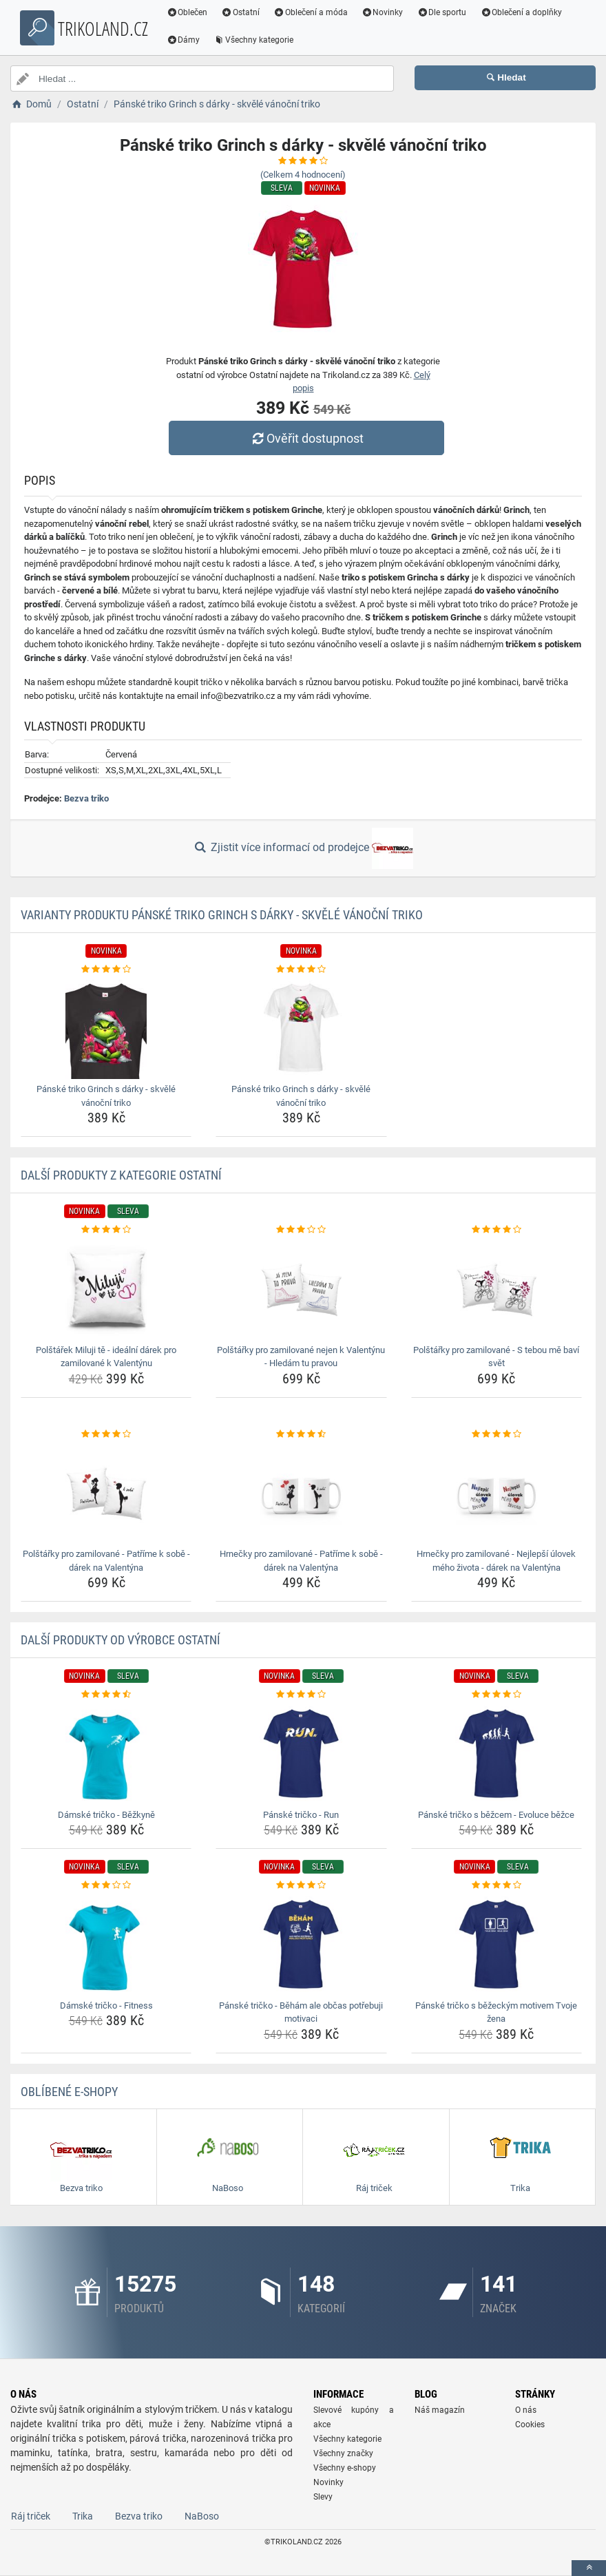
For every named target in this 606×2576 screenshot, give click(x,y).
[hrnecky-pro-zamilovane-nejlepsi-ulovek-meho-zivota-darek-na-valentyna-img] (496, 1492)
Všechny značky (343, 2453)
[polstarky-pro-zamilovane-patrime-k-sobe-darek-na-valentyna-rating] (106, 1434)
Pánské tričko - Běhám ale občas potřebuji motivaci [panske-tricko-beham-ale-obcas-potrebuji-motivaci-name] (301, 2012)
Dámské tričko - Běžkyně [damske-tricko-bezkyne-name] (106, 1815)
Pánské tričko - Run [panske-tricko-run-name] (301, 1815)
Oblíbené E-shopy (69, 2091)
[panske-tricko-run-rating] (301, 1694)
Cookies (530, 2424)
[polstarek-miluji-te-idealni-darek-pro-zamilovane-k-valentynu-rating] (106, 1230)
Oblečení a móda (313, 12)
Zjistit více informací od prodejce (303, 848)
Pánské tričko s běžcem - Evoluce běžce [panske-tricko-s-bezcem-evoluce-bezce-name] (496, 1815)
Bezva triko (86, 798)
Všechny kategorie (256, 40)
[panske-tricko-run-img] (301, 1753)
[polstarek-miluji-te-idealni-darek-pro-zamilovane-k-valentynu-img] (106, 1288)
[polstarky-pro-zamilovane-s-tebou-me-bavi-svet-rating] (496, 1230)
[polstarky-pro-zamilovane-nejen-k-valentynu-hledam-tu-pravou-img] (301, 1288)
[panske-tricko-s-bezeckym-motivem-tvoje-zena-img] (496, 1944)
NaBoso (202, 2516)
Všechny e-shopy (344, 2468)
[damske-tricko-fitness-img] (106, 1944)
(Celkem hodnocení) (303, 174)
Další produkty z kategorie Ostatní (121, 1175)
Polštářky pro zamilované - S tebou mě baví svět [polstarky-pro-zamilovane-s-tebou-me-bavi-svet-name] (496, 1357)
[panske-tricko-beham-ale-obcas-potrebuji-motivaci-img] (301, 1944)
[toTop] (589, 2568)
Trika (82, 2516)
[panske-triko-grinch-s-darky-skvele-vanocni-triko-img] (106, 1027)
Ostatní (243, 12)
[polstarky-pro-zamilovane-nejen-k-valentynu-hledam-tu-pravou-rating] (301, 1230)
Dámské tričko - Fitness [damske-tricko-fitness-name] (106, 2005)
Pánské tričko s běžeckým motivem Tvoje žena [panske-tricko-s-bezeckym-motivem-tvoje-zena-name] (496, 2012)
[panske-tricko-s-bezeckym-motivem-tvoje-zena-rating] (496, 1885)
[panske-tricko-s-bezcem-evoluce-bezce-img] (496, 1753)
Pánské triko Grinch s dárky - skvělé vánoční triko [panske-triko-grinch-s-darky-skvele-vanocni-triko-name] (106, 1096)
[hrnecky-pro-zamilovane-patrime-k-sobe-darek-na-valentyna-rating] (301, 1434)
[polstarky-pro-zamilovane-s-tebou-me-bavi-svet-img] (496, 1288)
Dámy (185, 40)
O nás (525, 2410)
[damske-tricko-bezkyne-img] (106, 1753)
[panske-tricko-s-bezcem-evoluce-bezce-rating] (496, 1694)
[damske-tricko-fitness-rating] (106, 1885)
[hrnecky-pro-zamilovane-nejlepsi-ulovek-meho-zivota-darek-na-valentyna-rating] (496, 1434)
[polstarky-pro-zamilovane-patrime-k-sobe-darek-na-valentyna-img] (106, 1492)
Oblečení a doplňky (524, 12)
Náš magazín (440, 2410)
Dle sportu (444, 12)
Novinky (385, 12)
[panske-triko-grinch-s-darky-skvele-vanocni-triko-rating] (106, 969)
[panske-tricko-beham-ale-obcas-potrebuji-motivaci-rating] (301, 1885)
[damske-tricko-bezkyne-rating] (106, 1694)
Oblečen (189, 12)
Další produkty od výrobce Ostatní (120, 1640)
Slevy (323, 2497)
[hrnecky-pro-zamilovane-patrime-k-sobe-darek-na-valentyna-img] (301, 1492)
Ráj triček (30, 2516)
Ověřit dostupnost (306, 438)
